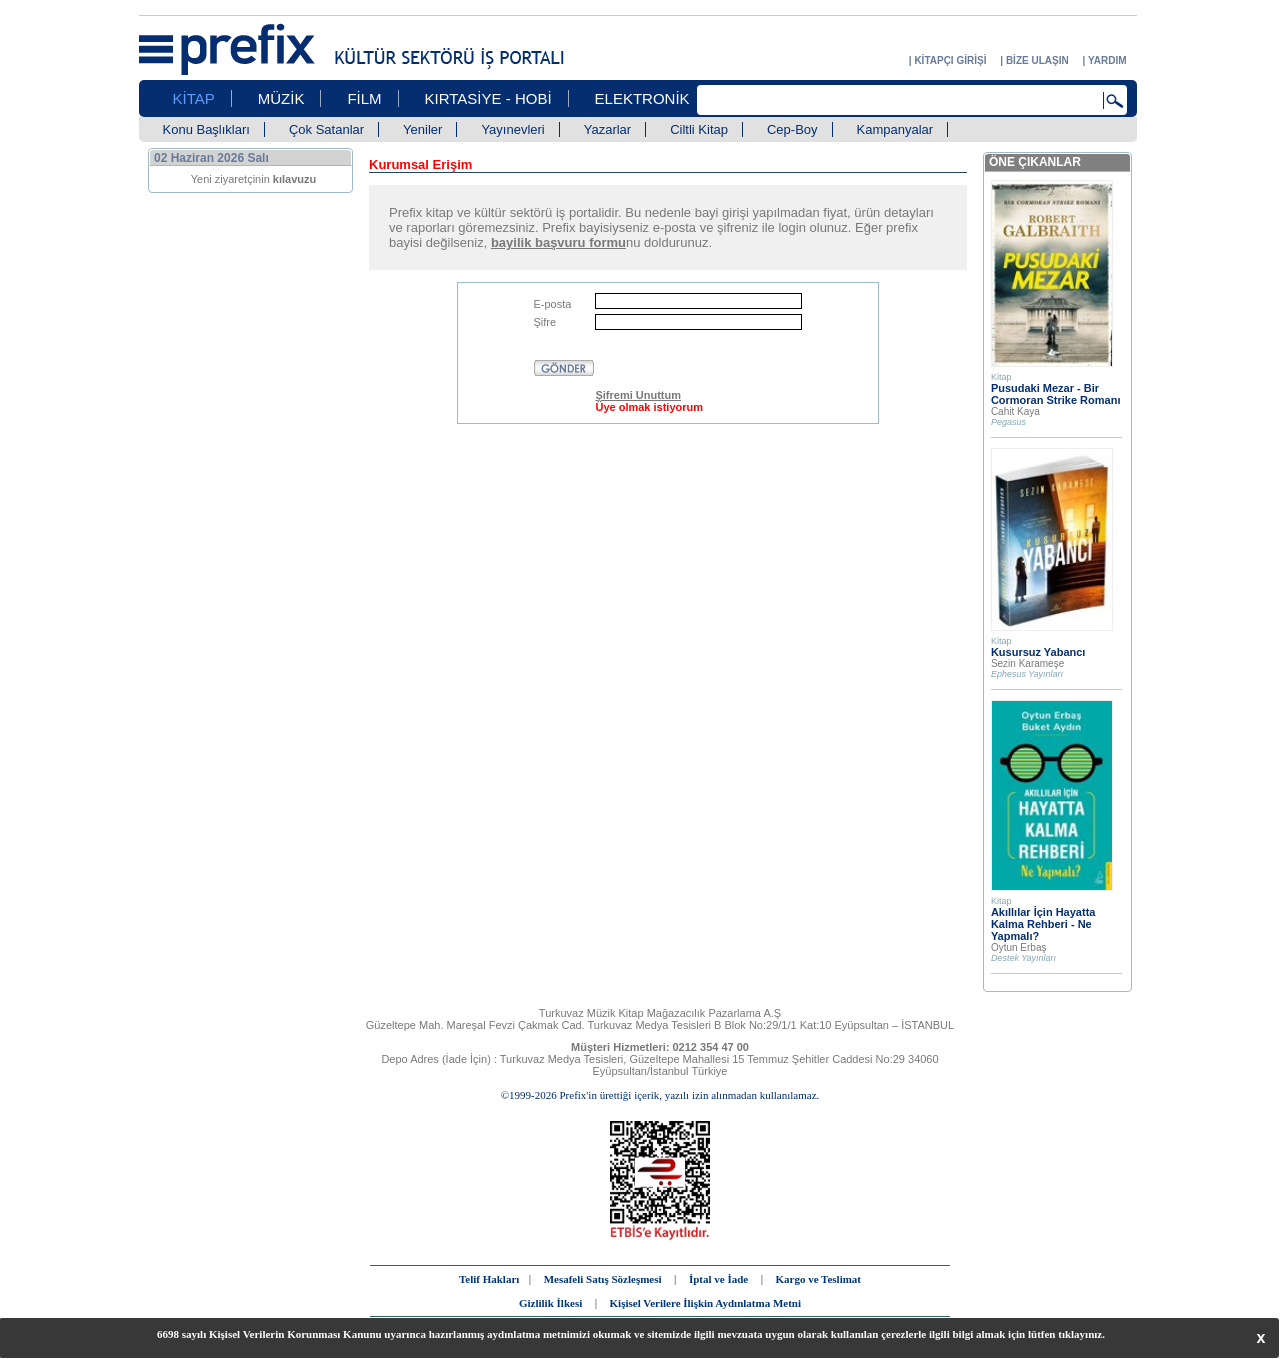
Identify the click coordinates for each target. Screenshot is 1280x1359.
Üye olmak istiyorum (649, 407)
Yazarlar (607, 129)
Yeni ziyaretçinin (254, 179)
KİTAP (194, 98)
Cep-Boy (792, 129)
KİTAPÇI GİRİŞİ (950, 60)
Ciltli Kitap (699, 129)
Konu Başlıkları (206, 129)
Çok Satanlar (326, 129)
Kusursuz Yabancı (1038, 652)
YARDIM (1107, 60)
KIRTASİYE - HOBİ (488, 98)
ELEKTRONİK (642, 98)
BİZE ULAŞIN (1037, 60)
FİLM (364, 98)
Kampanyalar (895, 129)
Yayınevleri (512, 129)
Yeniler (422, 129)
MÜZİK (281, 98)
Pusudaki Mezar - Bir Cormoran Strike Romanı (1056, 394)
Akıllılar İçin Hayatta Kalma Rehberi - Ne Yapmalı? (1043, 924)
